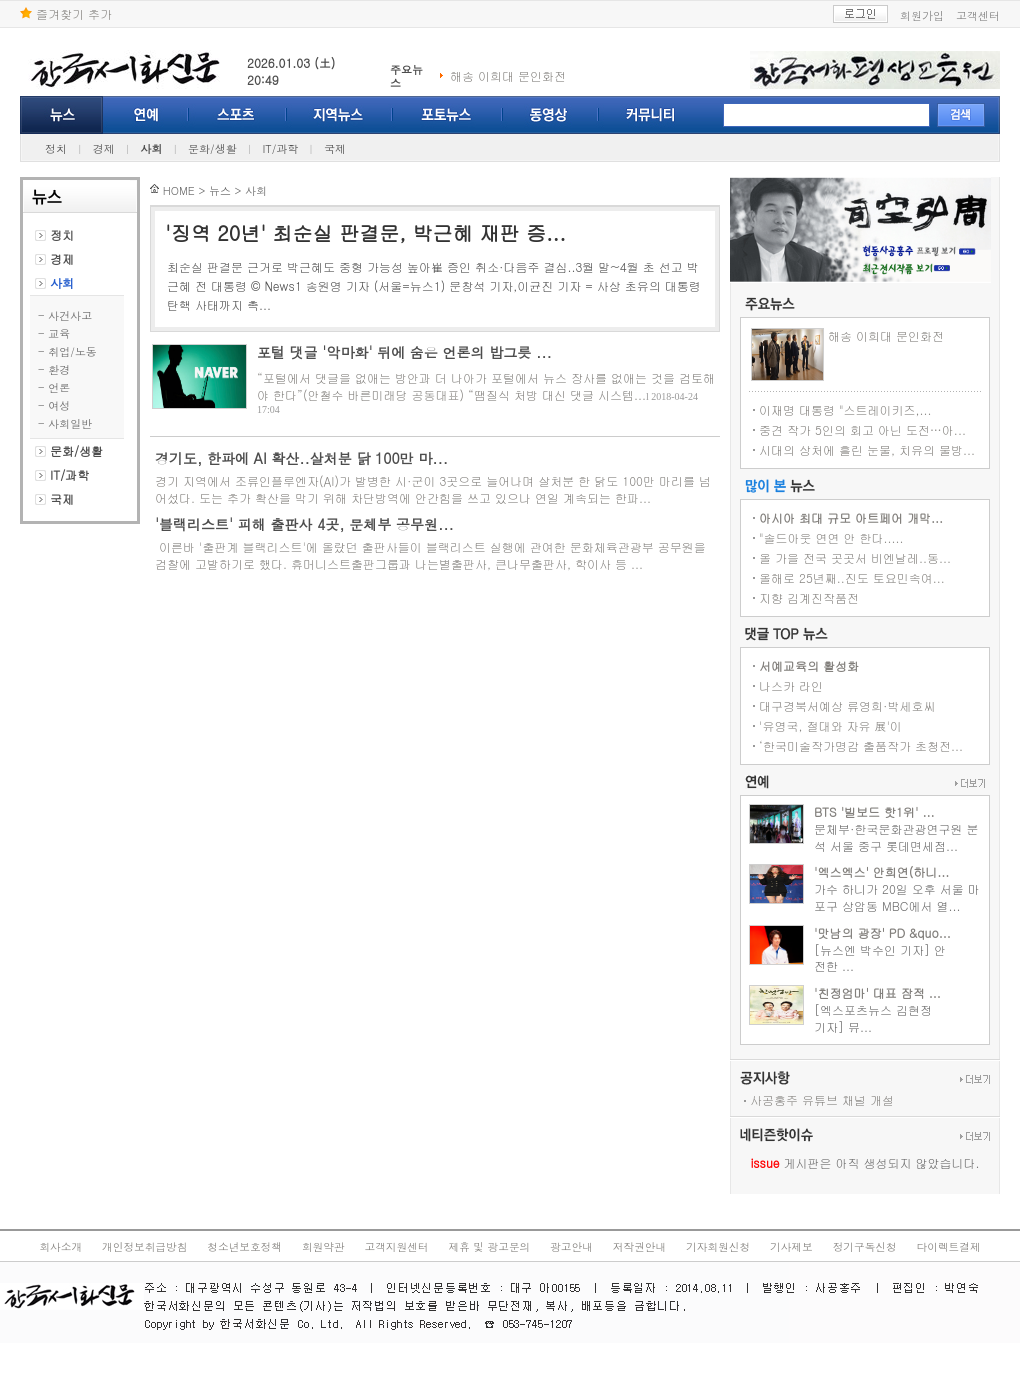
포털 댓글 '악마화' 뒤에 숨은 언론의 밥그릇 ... (404, 352)
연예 (146, 115)
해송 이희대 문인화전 (508, 75)
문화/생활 (212, 148)
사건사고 (70, 315)
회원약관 (323, 1246)
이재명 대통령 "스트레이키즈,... (845, 409)
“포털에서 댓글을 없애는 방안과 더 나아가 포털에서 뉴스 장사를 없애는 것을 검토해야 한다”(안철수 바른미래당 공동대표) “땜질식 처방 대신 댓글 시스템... (486, 386)
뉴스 (61, 115)
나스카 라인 (791, 685)
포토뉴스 (448, 115)
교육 (59, 333)
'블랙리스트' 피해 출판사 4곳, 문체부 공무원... (304, 524)
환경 (59, 369)
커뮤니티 (650, 115)
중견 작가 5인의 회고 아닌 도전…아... (862, 429)
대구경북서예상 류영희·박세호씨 (847, 705)
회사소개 (60, 1246)
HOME (179, 190)
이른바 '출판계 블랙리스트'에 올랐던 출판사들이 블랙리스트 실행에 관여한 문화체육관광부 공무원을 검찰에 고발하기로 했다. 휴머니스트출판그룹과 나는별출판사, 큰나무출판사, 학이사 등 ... (430, 555)
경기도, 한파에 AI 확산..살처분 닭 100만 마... (301, 458)
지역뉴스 (340, 115)
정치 (56, 148)
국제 (335, 148)
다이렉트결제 (949, 1246)
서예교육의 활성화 (809, 665)
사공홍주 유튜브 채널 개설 (822, 1099)
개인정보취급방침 (144, 1246)
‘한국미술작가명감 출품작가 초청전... (861, 745)
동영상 (551, 115)
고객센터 (978, 15)
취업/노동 (72, 351)
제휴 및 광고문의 (489, 1246)
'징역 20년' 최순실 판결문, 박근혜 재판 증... (365, 232)
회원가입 (922, 15)
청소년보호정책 (244, 1246)
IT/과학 (280, 148)
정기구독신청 (865, 1246)
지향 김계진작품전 (809, 597)
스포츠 (238, 115)
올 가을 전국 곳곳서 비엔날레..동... (855, 557)
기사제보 (791, 1246)
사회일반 (70, 423)
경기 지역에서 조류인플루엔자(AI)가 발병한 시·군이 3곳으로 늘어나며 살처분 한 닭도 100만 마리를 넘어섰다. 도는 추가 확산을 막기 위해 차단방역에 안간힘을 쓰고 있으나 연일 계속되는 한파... (433, 489)
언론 (59, 387)
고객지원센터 (397, 1246)
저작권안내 (639, 1246)
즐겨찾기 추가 (66, 13)
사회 (151, 148)
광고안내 (571, 1246)
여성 (59, 405)
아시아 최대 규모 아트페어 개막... (851, 517)
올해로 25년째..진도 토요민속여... (852, 577)
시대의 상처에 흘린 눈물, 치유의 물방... (867, 449)
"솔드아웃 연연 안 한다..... (831, 537)
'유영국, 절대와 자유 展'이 (830, 725)
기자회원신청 (718, 1246)
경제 (104, 148)
